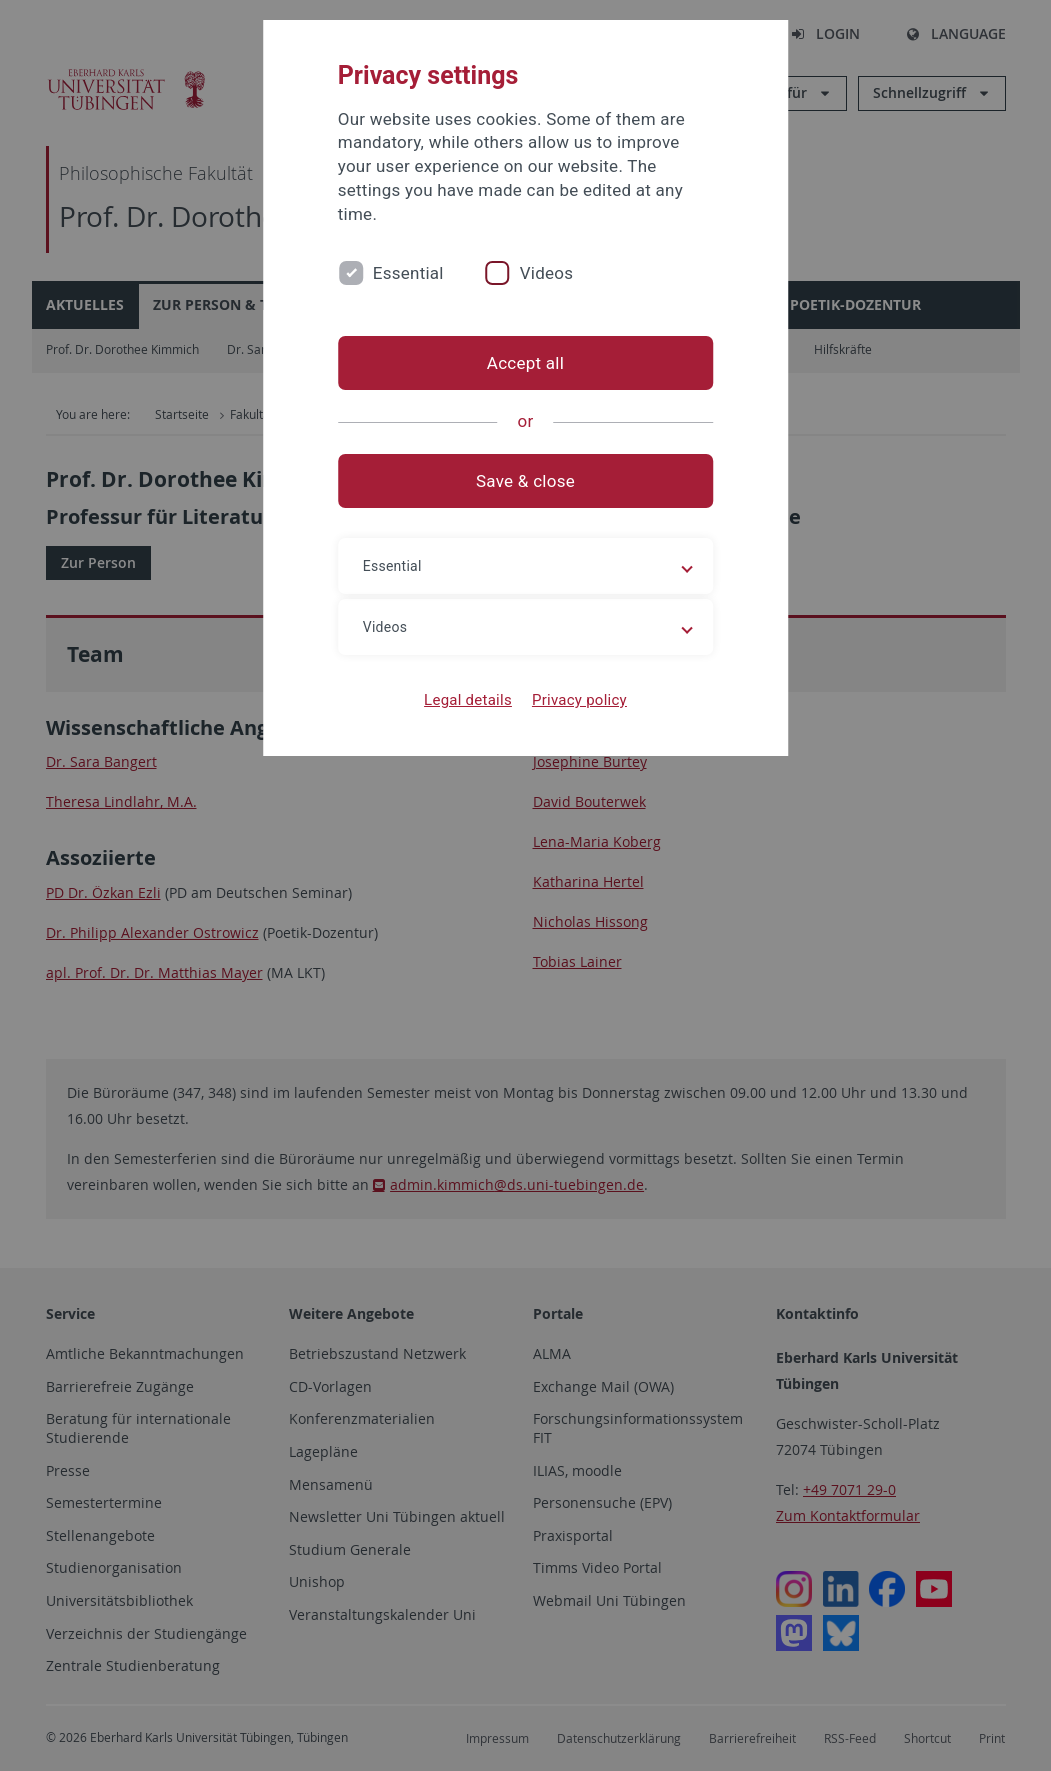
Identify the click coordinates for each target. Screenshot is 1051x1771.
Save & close (525, 481)
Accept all (525, 363)
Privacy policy (579, 700)
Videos (547, 273)
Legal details (468, 700)
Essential (408, 273)
